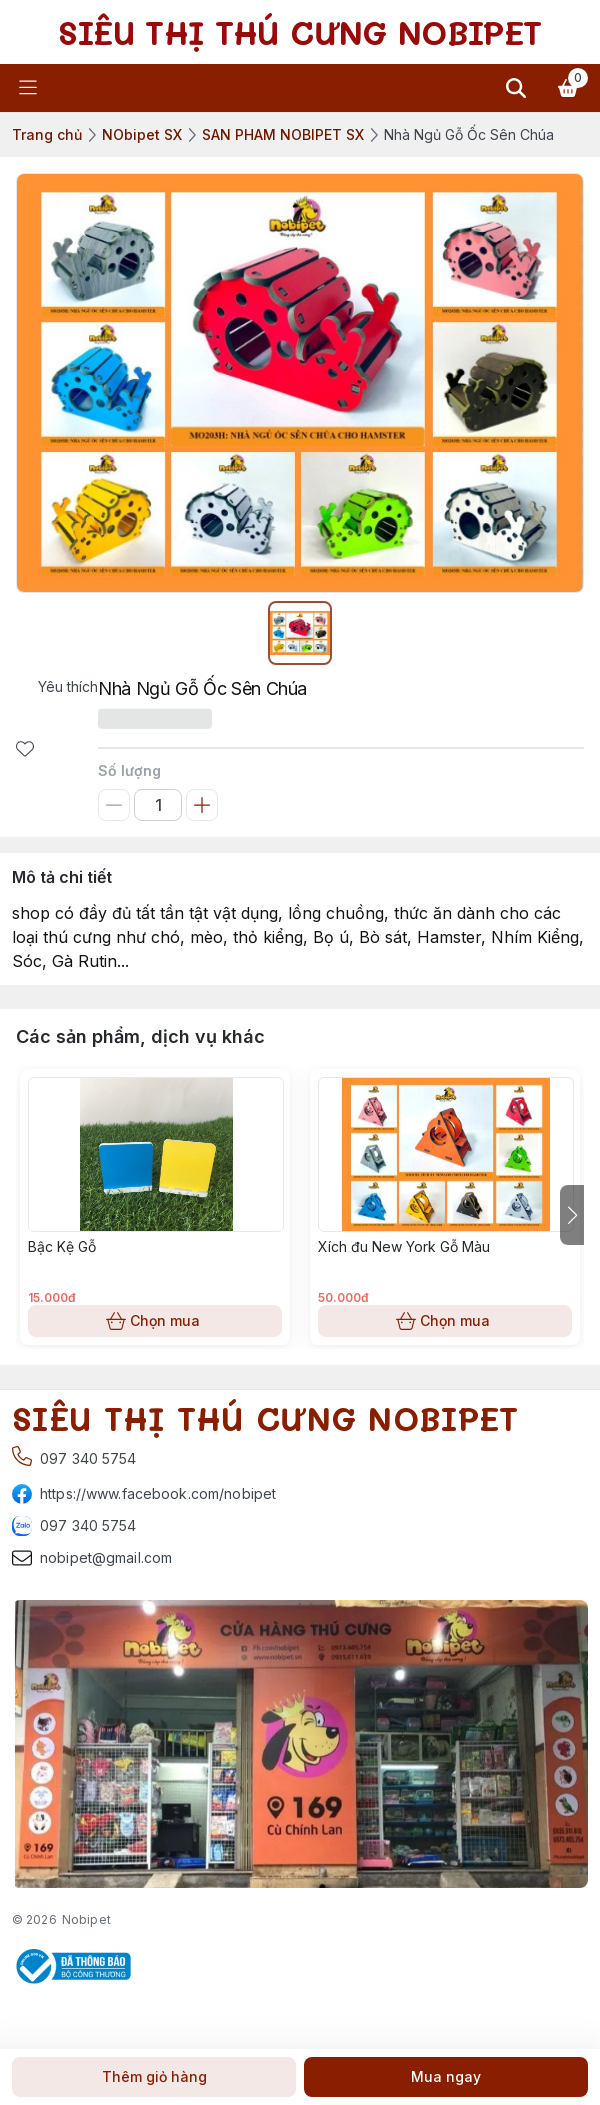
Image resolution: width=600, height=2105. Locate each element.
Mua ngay (446, 2077)
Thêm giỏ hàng (154, 2077)
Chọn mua (155, 1321)
